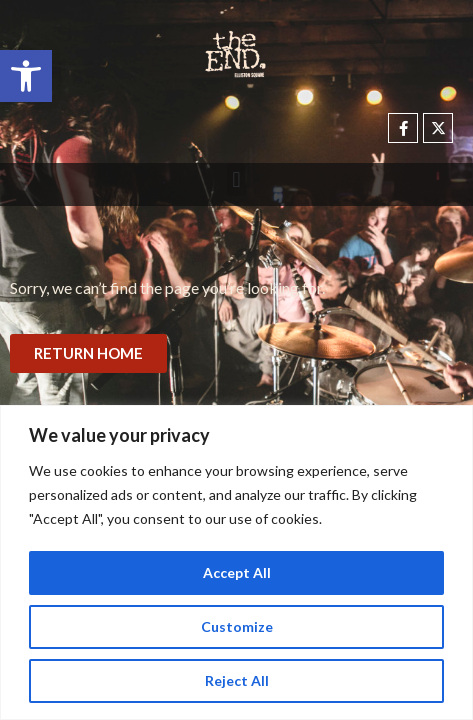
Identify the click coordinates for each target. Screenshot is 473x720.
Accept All (237, 572)
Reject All (237, 680)
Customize (237, 626)
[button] (26, 76)
